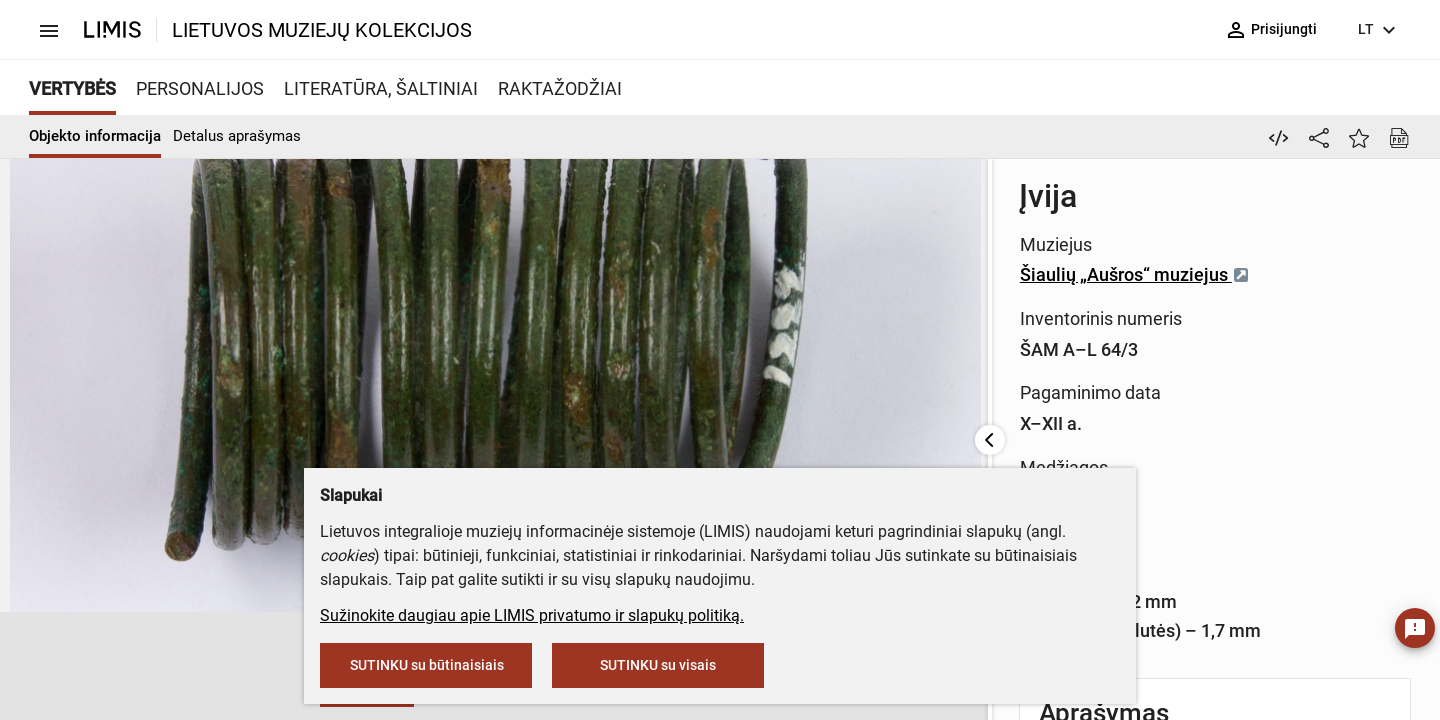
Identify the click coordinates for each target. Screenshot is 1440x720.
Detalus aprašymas (237, 136)
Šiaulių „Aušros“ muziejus (937, 251)
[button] (61, 667)
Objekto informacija (95, 136)
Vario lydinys (874, 385)
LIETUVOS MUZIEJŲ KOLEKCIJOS (322, 30)
